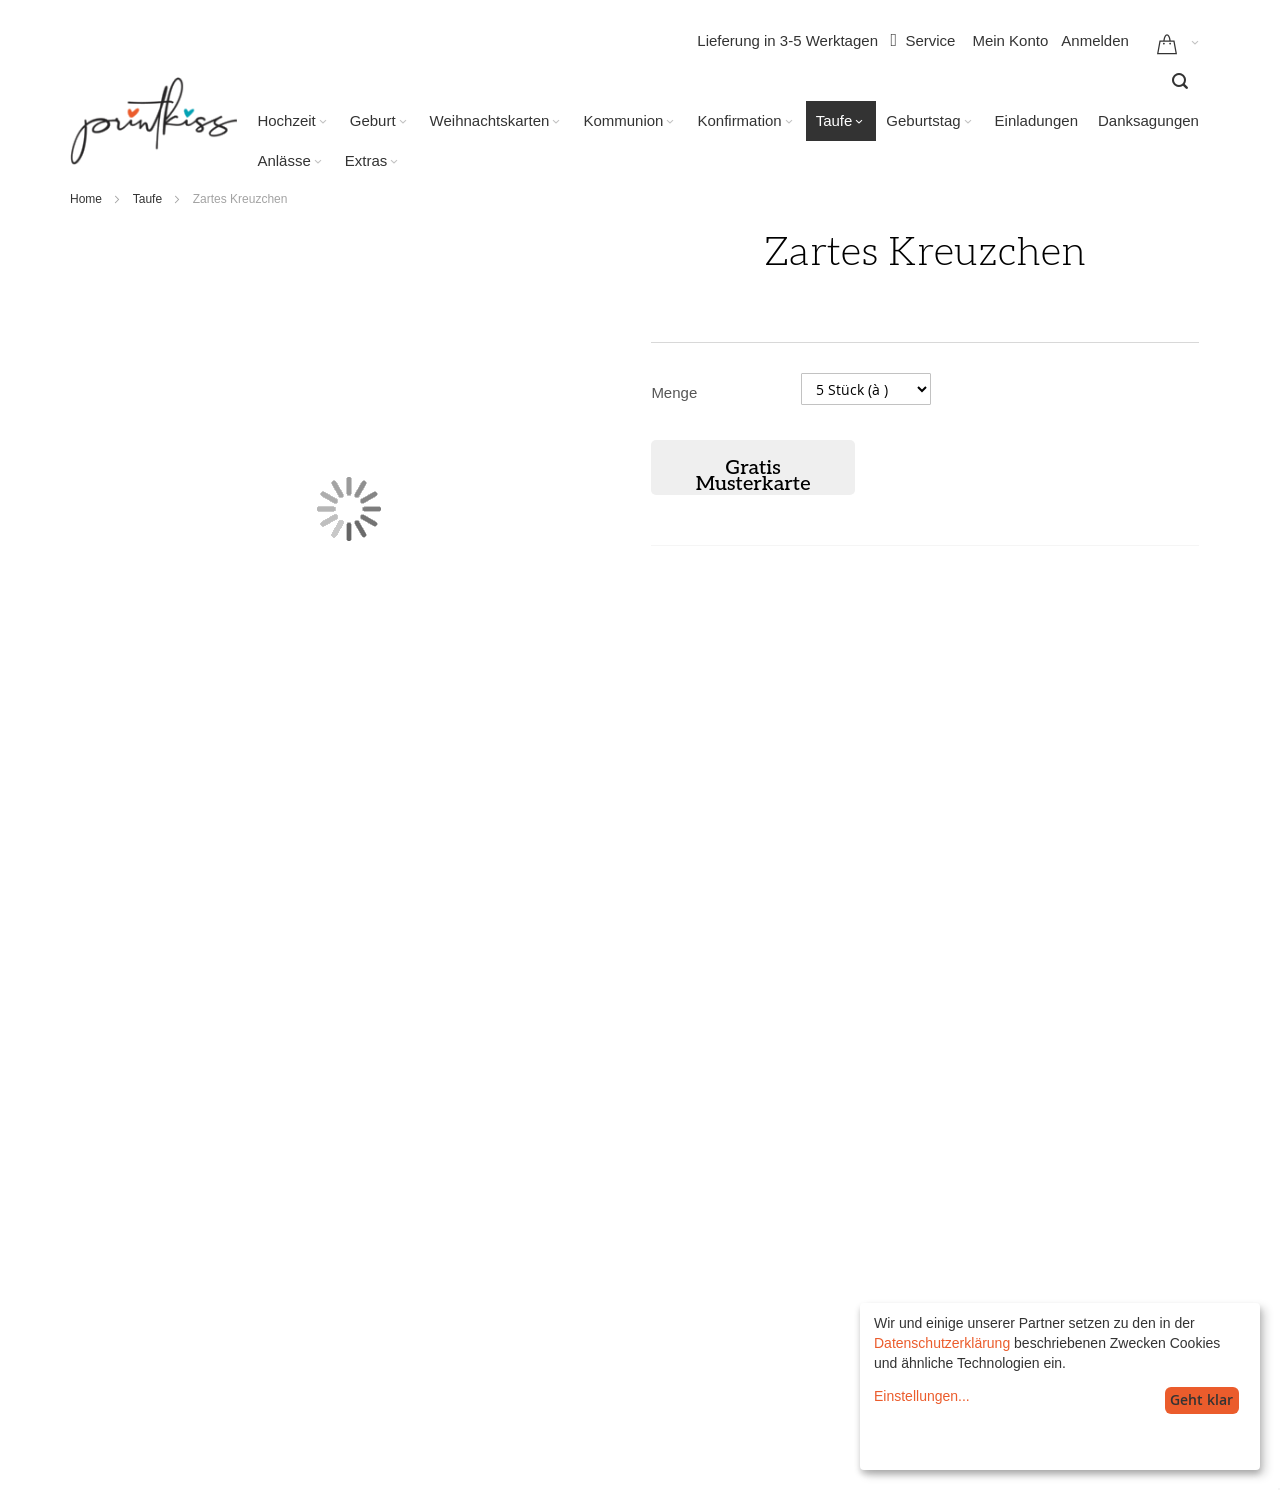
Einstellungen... (922, 1396)
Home (86, 199)
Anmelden (1095, 40)
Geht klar (1201, 1399)
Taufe (147, 199)
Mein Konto (1010, 40)
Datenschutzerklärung (942, 1343)
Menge (674, 392)
